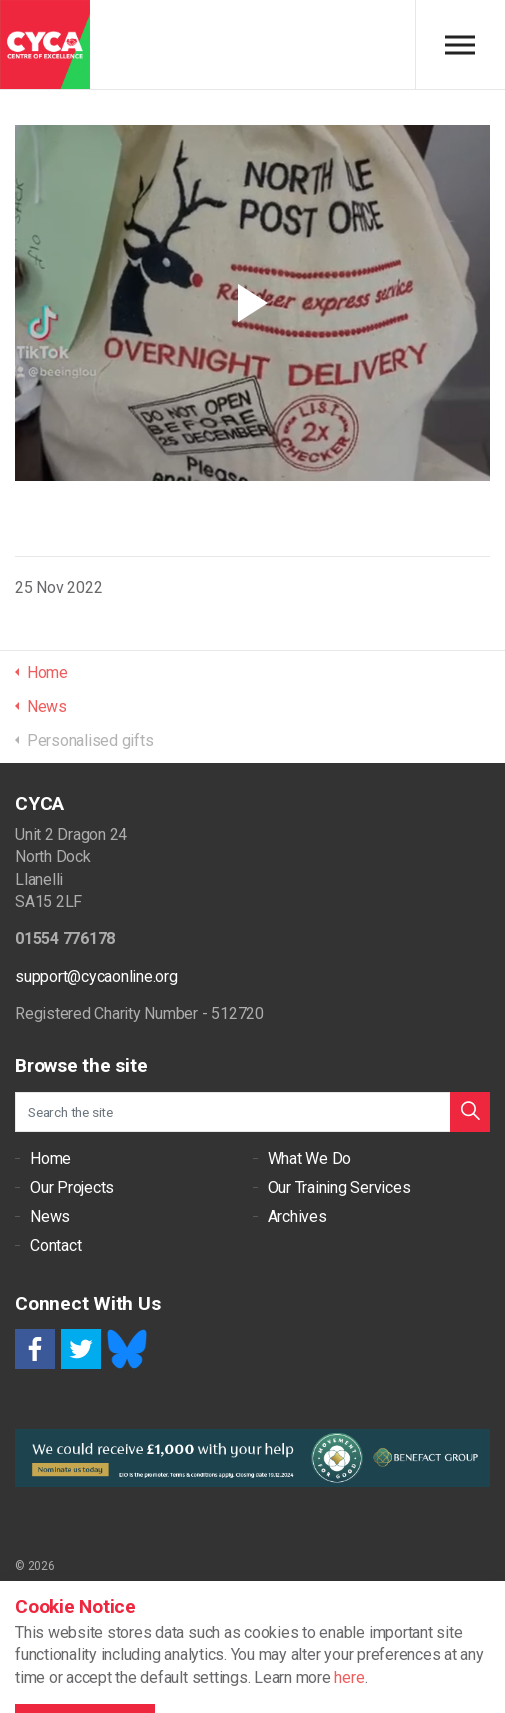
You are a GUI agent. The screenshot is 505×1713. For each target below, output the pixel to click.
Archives (297, 1216)
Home (50, 1158)
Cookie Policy (50, 1604)
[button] (470, 1112)
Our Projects (72, 1187)
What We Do (310, 1158)
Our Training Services (339, 1187)
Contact (55, 1245)
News (50, 1216)
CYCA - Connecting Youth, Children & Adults (45, 45)
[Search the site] (252, 1112)
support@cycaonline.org (96, 976)
